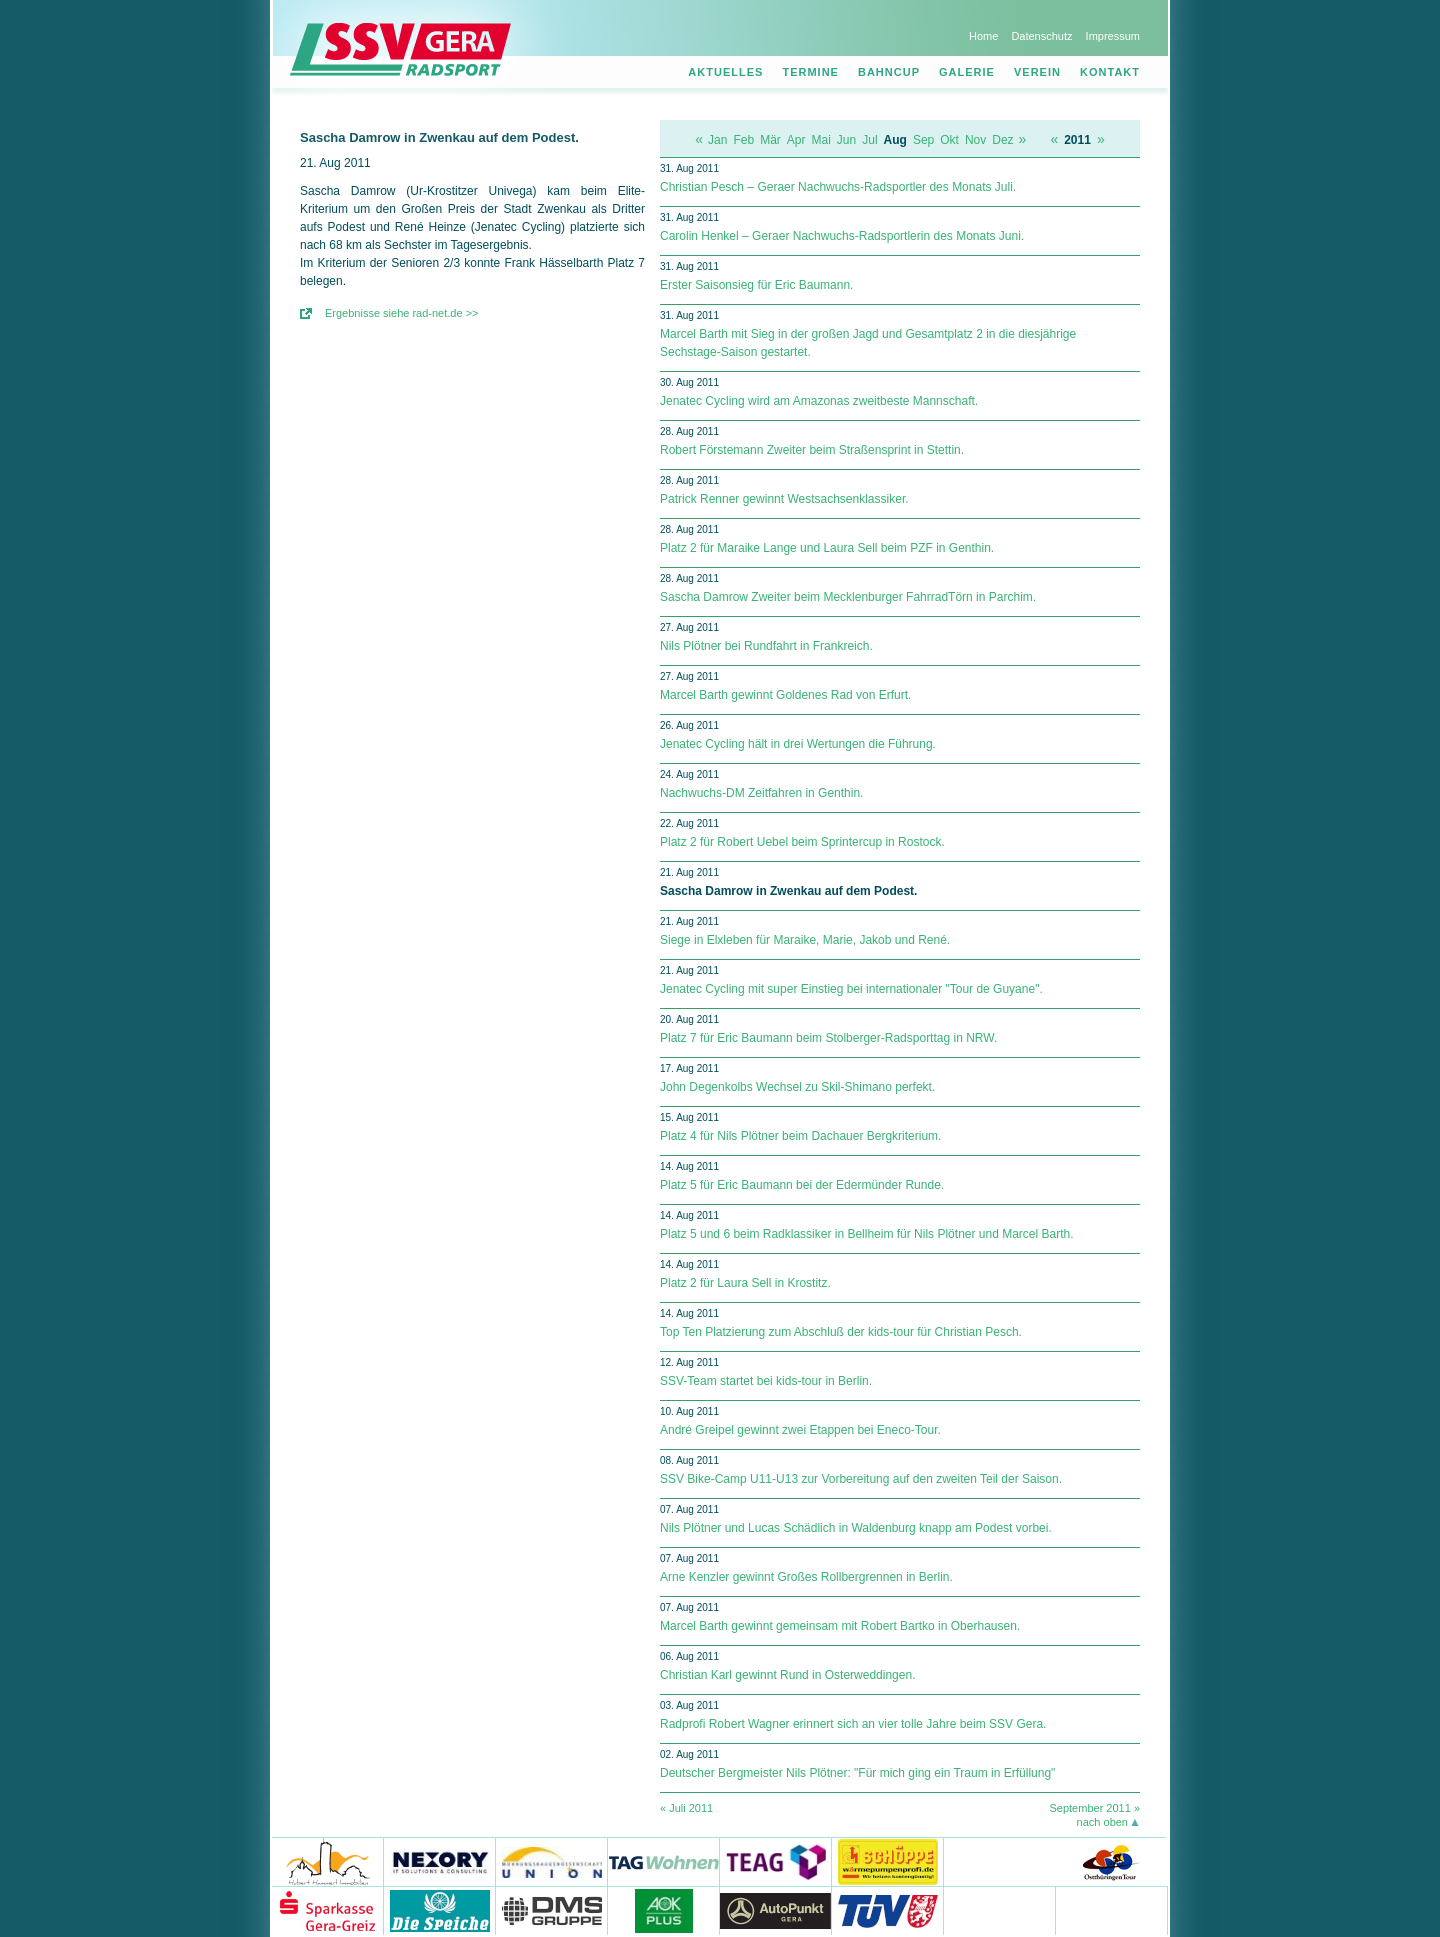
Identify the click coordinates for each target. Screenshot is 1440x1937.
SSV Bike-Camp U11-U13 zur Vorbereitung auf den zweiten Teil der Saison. (861, 1479)
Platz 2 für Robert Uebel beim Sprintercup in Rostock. (802, 842)
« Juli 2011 (686, 1808)
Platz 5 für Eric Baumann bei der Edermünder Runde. (802, 1185)
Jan (717, 140)
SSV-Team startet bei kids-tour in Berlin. (766, 1381)
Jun (846, 140)
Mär (770, 140)
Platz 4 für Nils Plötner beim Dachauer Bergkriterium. (800, 1136)
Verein (1037, 72)
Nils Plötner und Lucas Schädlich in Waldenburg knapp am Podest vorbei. (856, 1528)
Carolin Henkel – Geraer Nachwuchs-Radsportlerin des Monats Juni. (842, 236)
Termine (810, 72)
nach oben (1102, 1822)
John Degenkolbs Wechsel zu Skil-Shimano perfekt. (797, 1087)
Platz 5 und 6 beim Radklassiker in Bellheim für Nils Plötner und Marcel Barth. (867, 1234)
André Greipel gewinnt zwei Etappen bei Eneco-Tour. (800, 1430)
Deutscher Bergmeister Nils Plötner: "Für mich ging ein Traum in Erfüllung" (857, 1773)
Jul (869, 140)
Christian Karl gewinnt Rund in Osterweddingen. (787, 1675)
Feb (743, 140)
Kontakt (1110, 72)
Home (983, 36)
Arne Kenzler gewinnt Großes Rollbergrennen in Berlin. (806, 1577)
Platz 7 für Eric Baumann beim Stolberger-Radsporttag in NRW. (828, 1038)
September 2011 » (1094, 1808)
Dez (1002, 140)
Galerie (967, 72)
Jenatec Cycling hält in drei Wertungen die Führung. (798, 744)
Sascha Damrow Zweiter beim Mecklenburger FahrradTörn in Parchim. (848, 597)
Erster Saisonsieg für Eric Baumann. (756, 285)
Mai (821, 140)
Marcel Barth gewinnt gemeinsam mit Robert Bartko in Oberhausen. (840, 1626)
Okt (949, 140)
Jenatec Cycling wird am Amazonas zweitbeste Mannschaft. (819, 401)
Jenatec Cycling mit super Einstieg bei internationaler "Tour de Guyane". (851, 989)
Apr (796, 140)
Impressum (1113, 36)
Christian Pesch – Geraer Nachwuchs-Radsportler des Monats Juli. (838, 187)
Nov (975, 140)
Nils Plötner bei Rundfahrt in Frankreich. (766, 646)
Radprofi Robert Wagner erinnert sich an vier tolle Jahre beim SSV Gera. (853, 1724)
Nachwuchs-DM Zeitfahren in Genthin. (761, 793)
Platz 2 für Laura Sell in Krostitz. (745, 1283)
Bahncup (889, 72)
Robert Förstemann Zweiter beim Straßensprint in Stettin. (812, 450)
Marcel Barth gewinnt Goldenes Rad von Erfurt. (785, 695)
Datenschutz (1041, 36)
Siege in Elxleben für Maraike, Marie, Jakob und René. (805, 940)
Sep (923, 140)
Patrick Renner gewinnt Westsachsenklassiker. (784, 499)
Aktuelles (725, 72)
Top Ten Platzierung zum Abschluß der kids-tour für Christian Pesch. (841, 1332)
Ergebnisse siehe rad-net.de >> (402, 313)
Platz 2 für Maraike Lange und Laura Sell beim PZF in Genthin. (827, 548)
